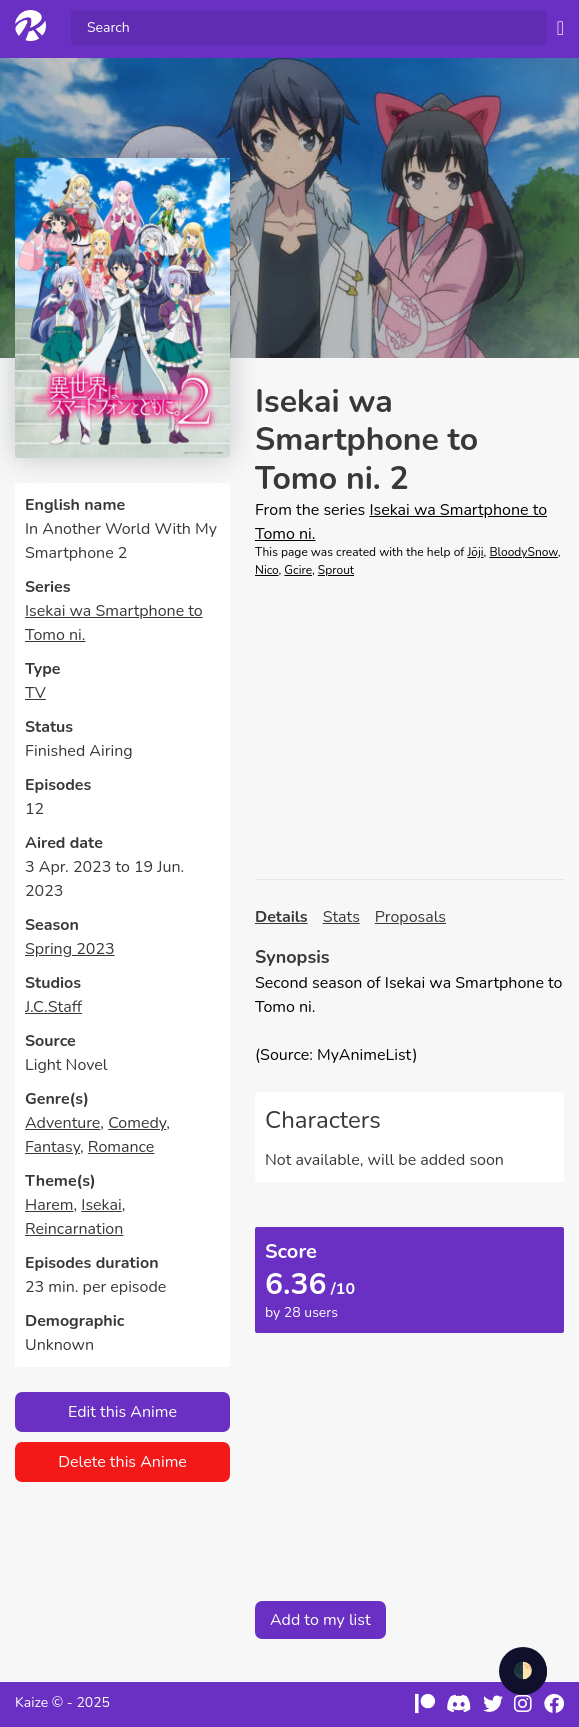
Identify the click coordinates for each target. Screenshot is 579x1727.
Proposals (410, 917)
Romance (121, 1147)
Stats (341, 917)
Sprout (336, 570)
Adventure (62, 1123)
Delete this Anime (122, 1462)
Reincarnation (74, 1229)
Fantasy (52, 1147)
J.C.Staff (53, 1007)
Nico (267, 570)
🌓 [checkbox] (523, 1671)
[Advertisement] (409, 729)
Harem (49, 1205)
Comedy (137, 1123)
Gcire (298, 570)
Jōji (475, 552)
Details (281, 917)
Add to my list (320, 1620)
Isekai (101, 1205)
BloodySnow (523, 552)
